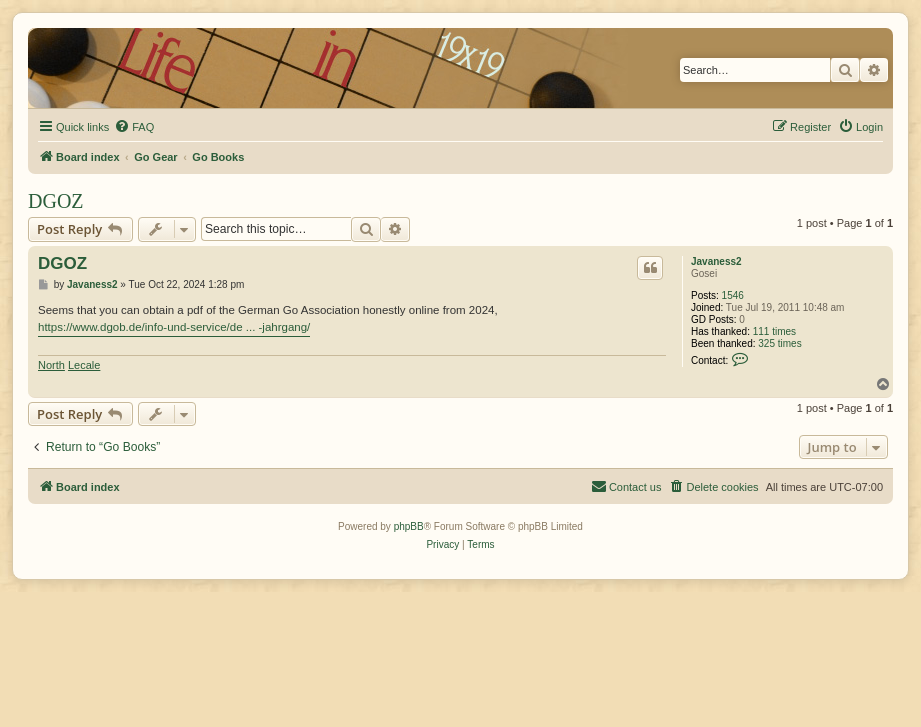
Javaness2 (716, 261)
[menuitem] (134, 127)
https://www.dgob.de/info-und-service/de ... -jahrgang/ (174, 327)
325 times (779, 343)
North (51, 365)
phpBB (409, 526)
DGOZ (56, 201)
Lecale (84, 365)
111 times (774, 331)
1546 (733, 295)
